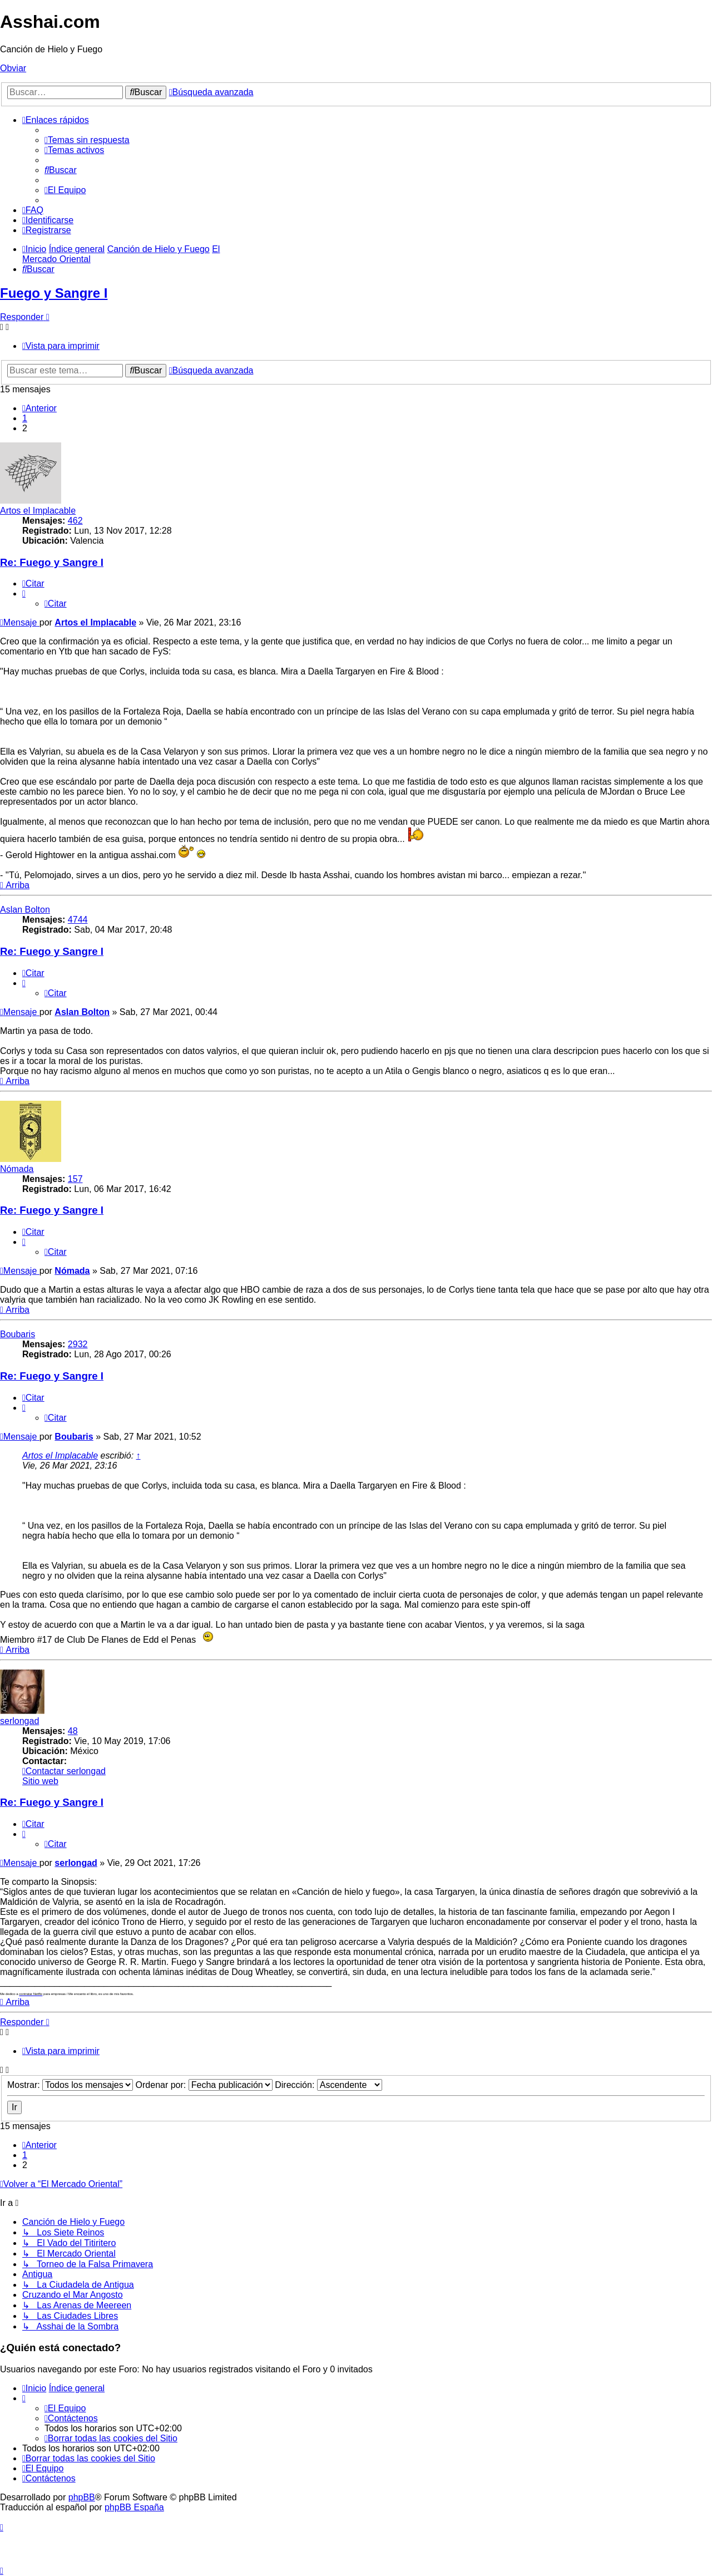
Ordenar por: (204, 2085)
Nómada (16, 1169)
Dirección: (328, 2085)
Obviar (13, 68)
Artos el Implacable (38, 510)
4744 (78, 919)
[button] (39, 408)
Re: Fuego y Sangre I (51, 562)
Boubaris (17, 1334)
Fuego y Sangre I (53, 293)
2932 (78, 1344)
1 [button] (24, 418)
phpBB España (134, 2507)
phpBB (81, 2497)
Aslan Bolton (25, 909)
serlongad (19, 1721)
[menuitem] (87, 140)
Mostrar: (70, 2085)
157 (75, 1179)
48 (73, 1731)
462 (75, 520)
